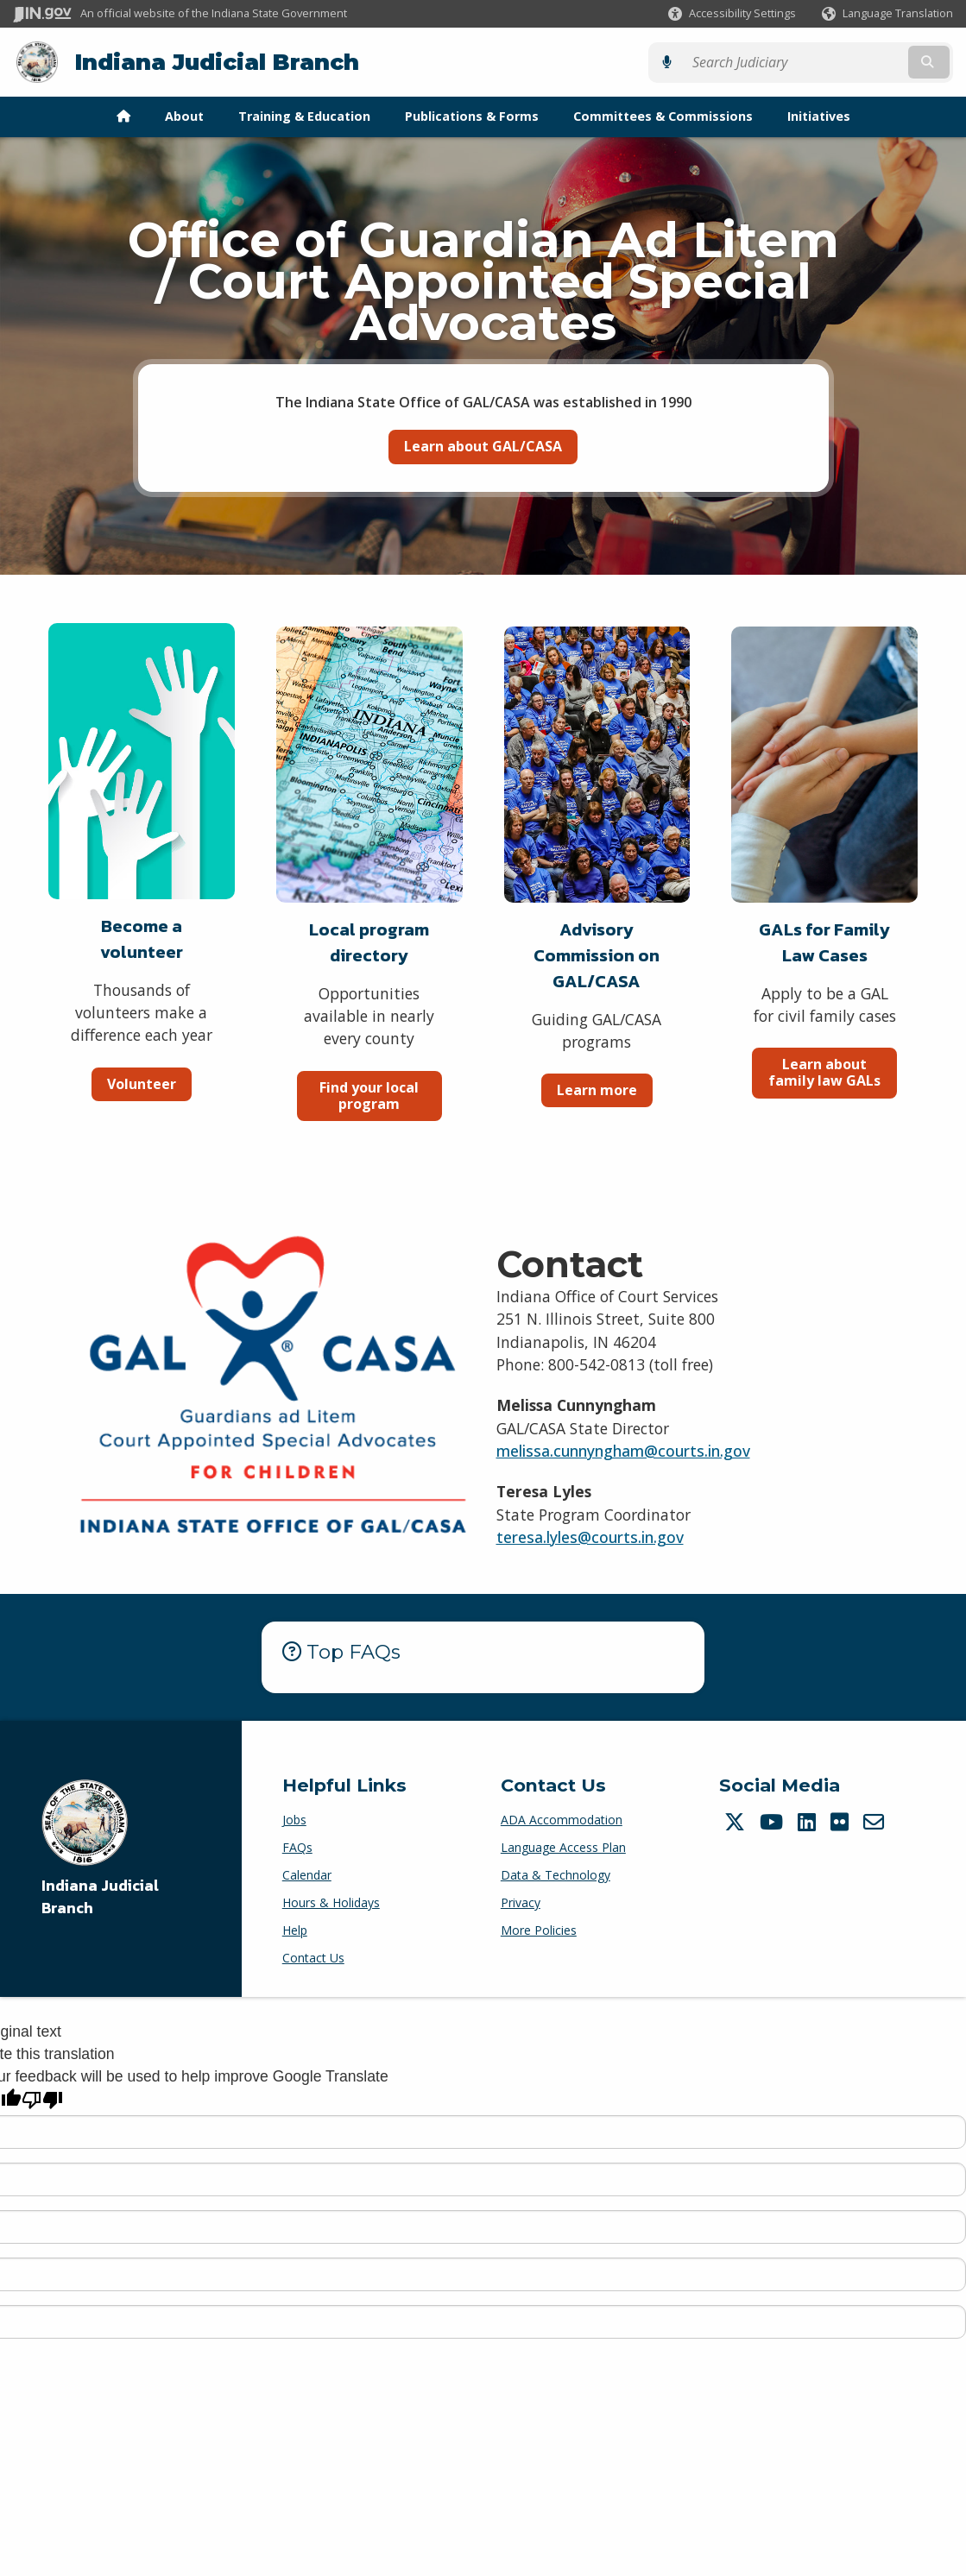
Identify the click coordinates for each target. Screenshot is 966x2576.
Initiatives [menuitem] (818, 115)
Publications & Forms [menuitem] (472, 115)
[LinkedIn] (809, 1821)
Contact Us (313, 1957)
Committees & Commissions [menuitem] (663, 115)
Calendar (306, 1874)
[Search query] (839, 62)
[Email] (875, 1821)
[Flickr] (841, 1821)
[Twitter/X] (736, 1821)
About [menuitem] (184, 115)
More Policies (539, 1929)
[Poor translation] (42, 2100)
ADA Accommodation (561, 1819)
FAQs (297, 1846)
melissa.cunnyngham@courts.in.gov (623, 1449)
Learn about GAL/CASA (483, 445)
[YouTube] (773, 1821)
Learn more (597, 1089)
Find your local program (369, 1094)
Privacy (520, 1901)
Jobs (294, 1819)
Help (294, 1929)
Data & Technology (555, 1874)
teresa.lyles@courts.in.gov (590, 1536)
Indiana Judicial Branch (216, 61)
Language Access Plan (563, 1846)
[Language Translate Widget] (886, 13)
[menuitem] (123, 116)
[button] (732, 13)
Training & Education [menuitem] (304, 115)
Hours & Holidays (331, 1901)
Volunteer (141, 1083)
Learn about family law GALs (824, 1071)
